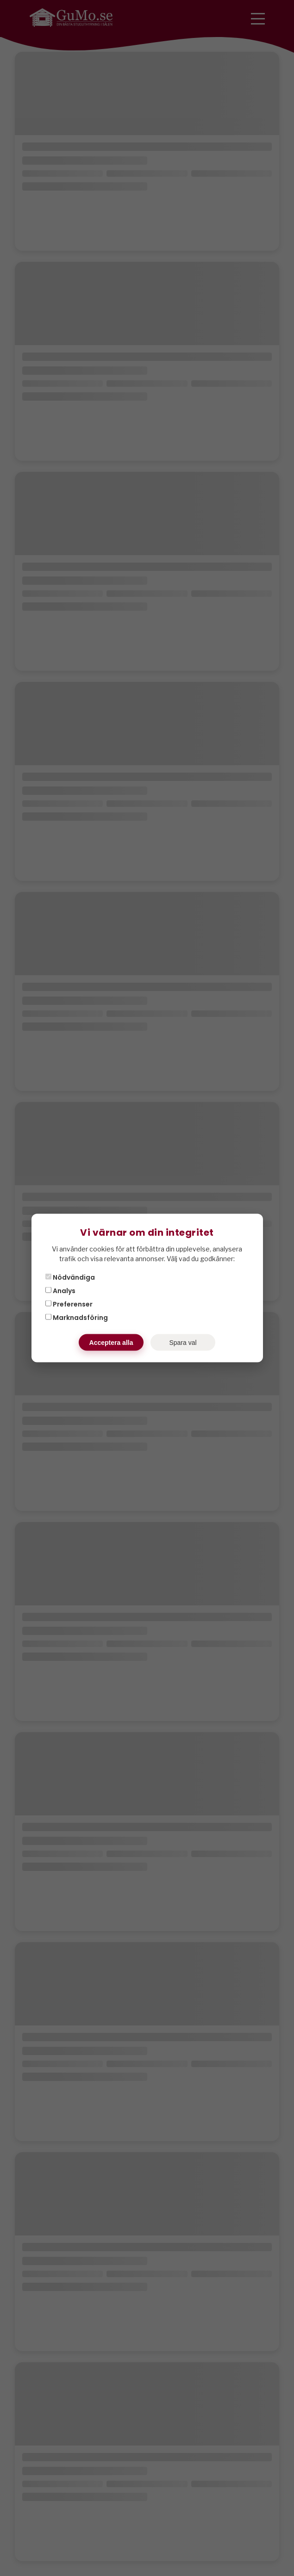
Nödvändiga (70, 1277)
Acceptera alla (111, 1342)
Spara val (182, 1342)
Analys (60, 1290)
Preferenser (69, 1304)
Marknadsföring (76, 1317)
